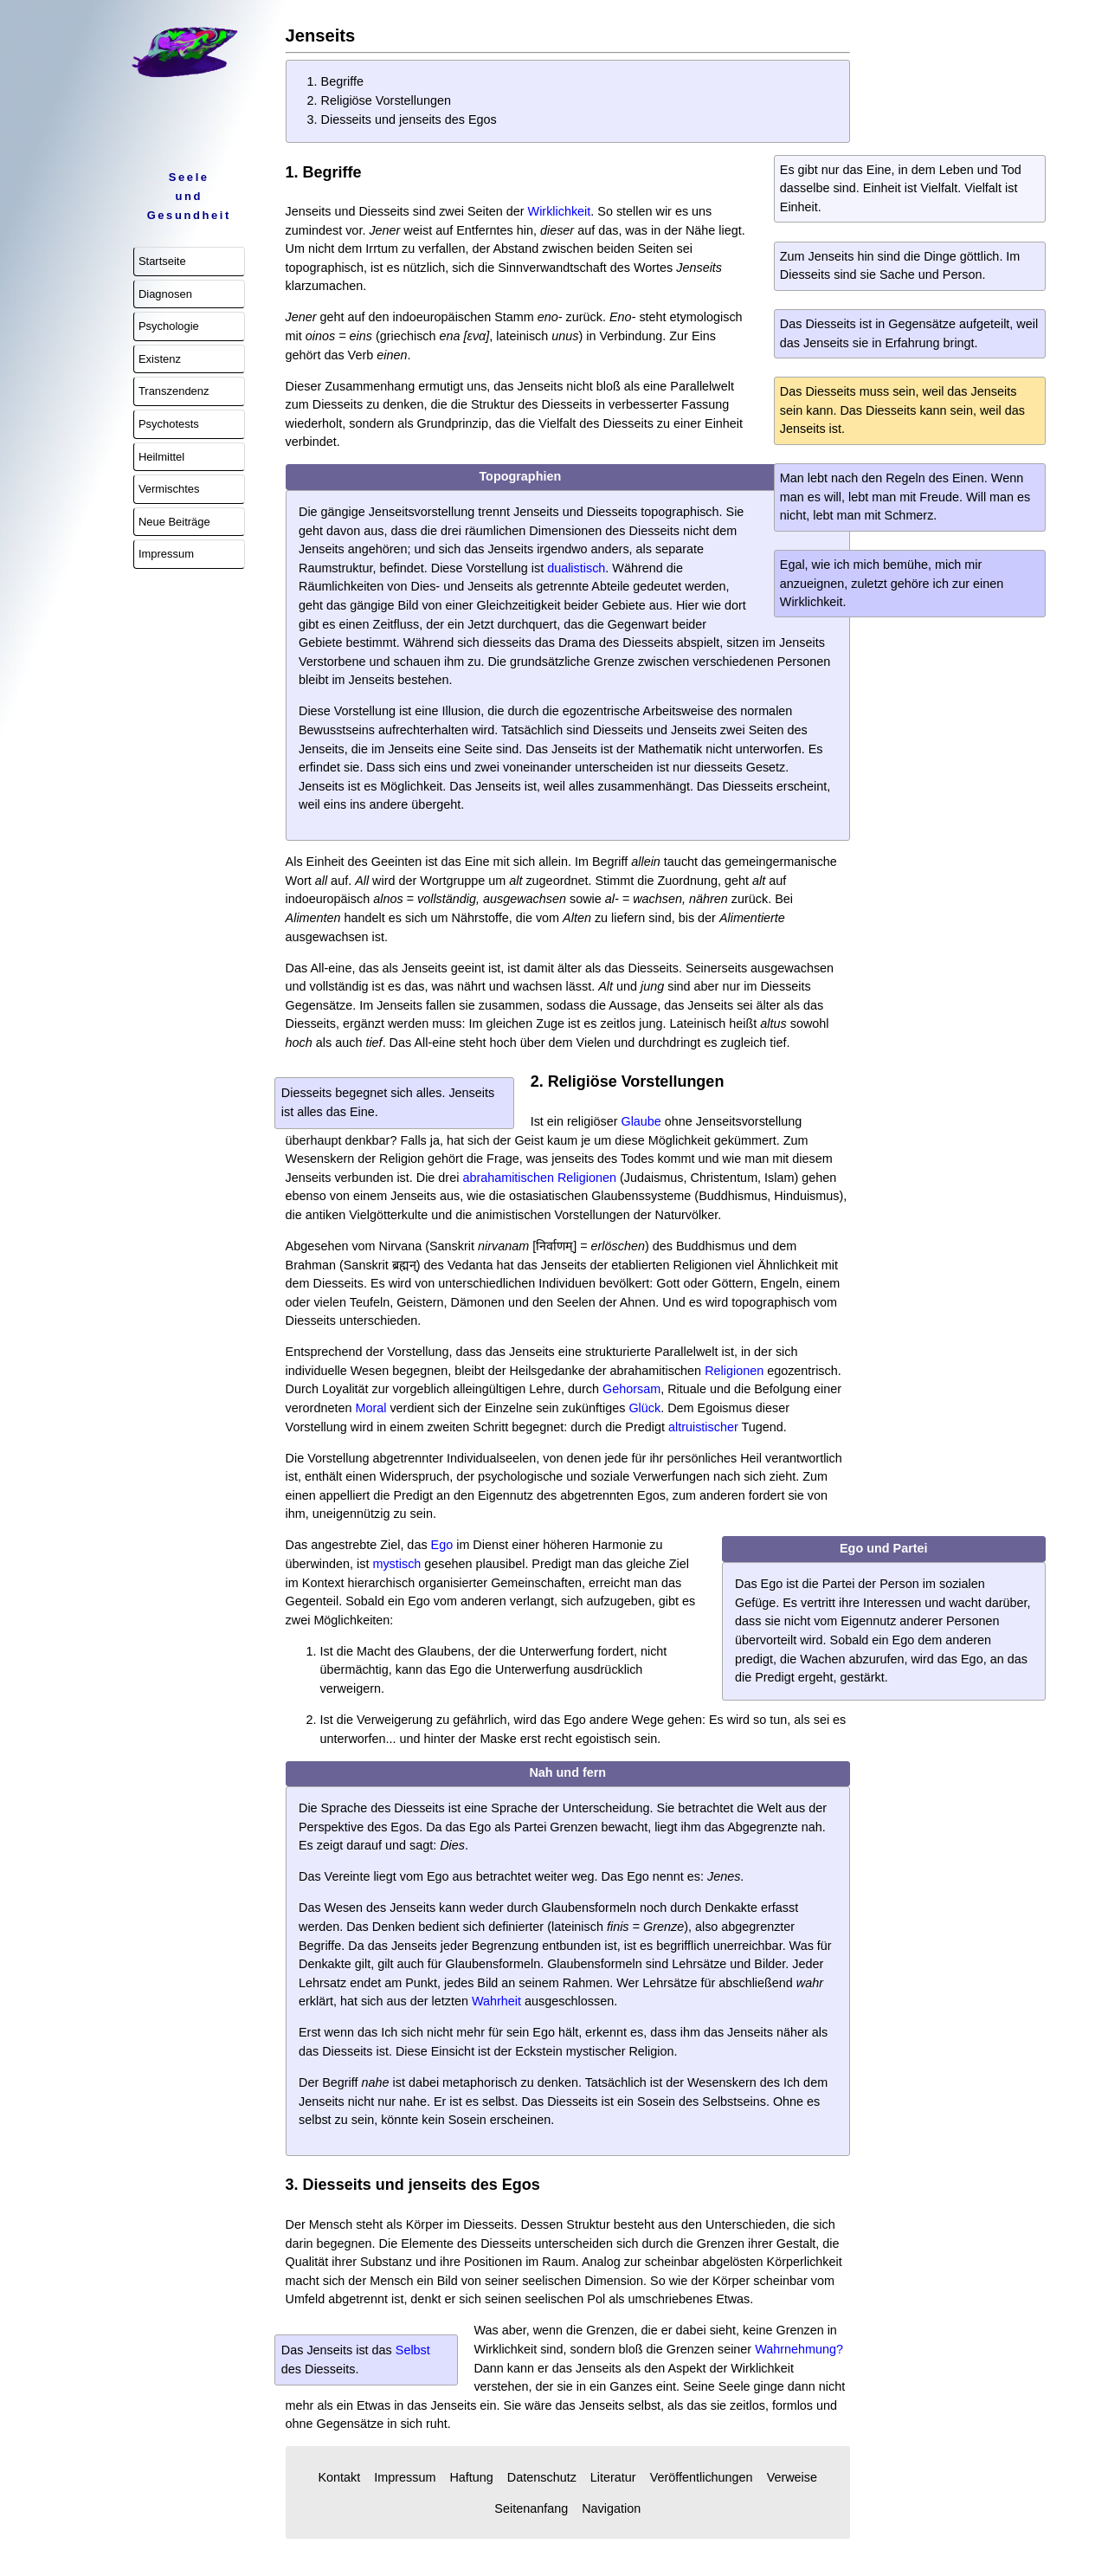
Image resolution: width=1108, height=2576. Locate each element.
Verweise (792, 2477)
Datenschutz (542, 2477)
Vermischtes (169, 488)
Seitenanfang (531, 2508)
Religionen (734, 1371)
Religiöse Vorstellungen (386, 100)
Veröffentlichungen (701, 2477)
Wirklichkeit (559, 211)
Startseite (162, 261)
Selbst (413, 2350)
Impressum (166, 553)
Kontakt (339, 2477)
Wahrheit (496, 2001)
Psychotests (168, 423)
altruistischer (703, 1427)
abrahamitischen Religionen (539, 1178)
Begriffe (342, 81)
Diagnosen (165, 293)
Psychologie (168, 326)
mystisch (396, 1564)
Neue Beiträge (174, 521)
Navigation (611, 2508)
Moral (370, 1408)
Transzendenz (173, 390)
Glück (644, 1408)
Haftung (471, 2477)
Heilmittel (161, 456)
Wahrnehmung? (799, 2349)
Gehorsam (631, 1389)
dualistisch (576, 568)
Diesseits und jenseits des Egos (409, 119)
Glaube (640, 1121)
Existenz (159, 358)
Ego (442, 1545)
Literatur (613, 2477)
